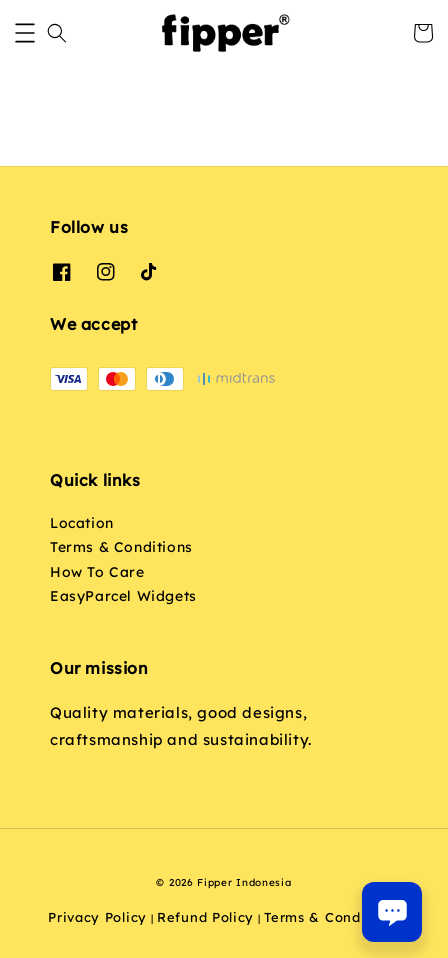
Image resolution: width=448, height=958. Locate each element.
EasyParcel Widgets (123, 596)
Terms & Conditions (121, 547)
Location (82, 523)
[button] (25, 33)
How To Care (97, 572)
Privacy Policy (97, 917)
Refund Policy (205, 917)
